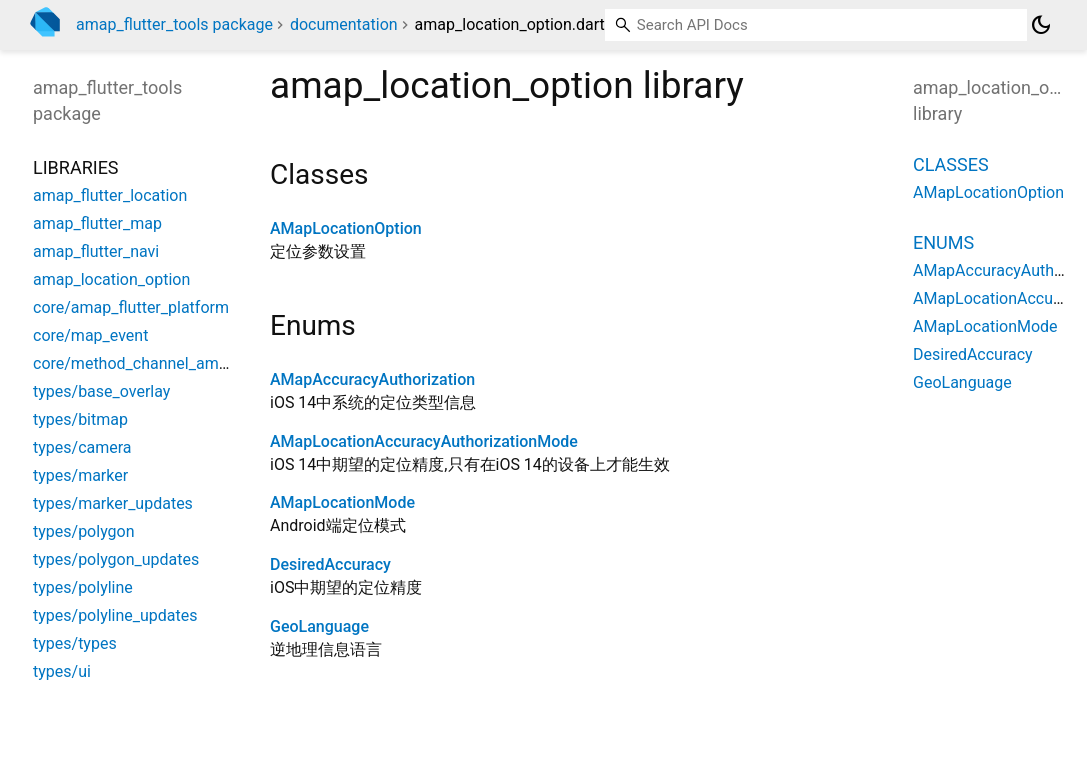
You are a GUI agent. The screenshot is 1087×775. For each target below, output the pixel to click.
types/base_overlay (101, 391)
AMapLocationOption (346, 228)
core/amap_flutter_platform (131, 307)
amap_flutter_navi (96, 251)
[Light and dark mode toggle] (1041, 25)
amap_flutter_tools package (174, 24)
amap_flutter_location (110, 195)
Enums (943, 242)
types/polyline (83, 587)
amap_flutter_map (97, 223)
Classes (951, 164)
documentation (344, 24)
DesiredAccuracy (330, 564)
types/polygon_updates (116, 559)
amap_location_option (111, 279)
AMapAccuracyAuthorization (372, 379)
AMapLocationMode (342, 502)
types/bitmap (80, 419)
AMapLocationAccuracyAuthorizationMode (424, 441)
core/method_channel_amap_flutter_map (179, 363)
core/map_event (90, 335)
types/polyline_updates (115, 615)
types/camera (82, 447)
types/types (75, 643)
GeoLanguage (319, 626)
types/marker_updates (113, 503)
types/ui (62, 671)
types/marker (80, 475)
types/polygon (84, 531)
